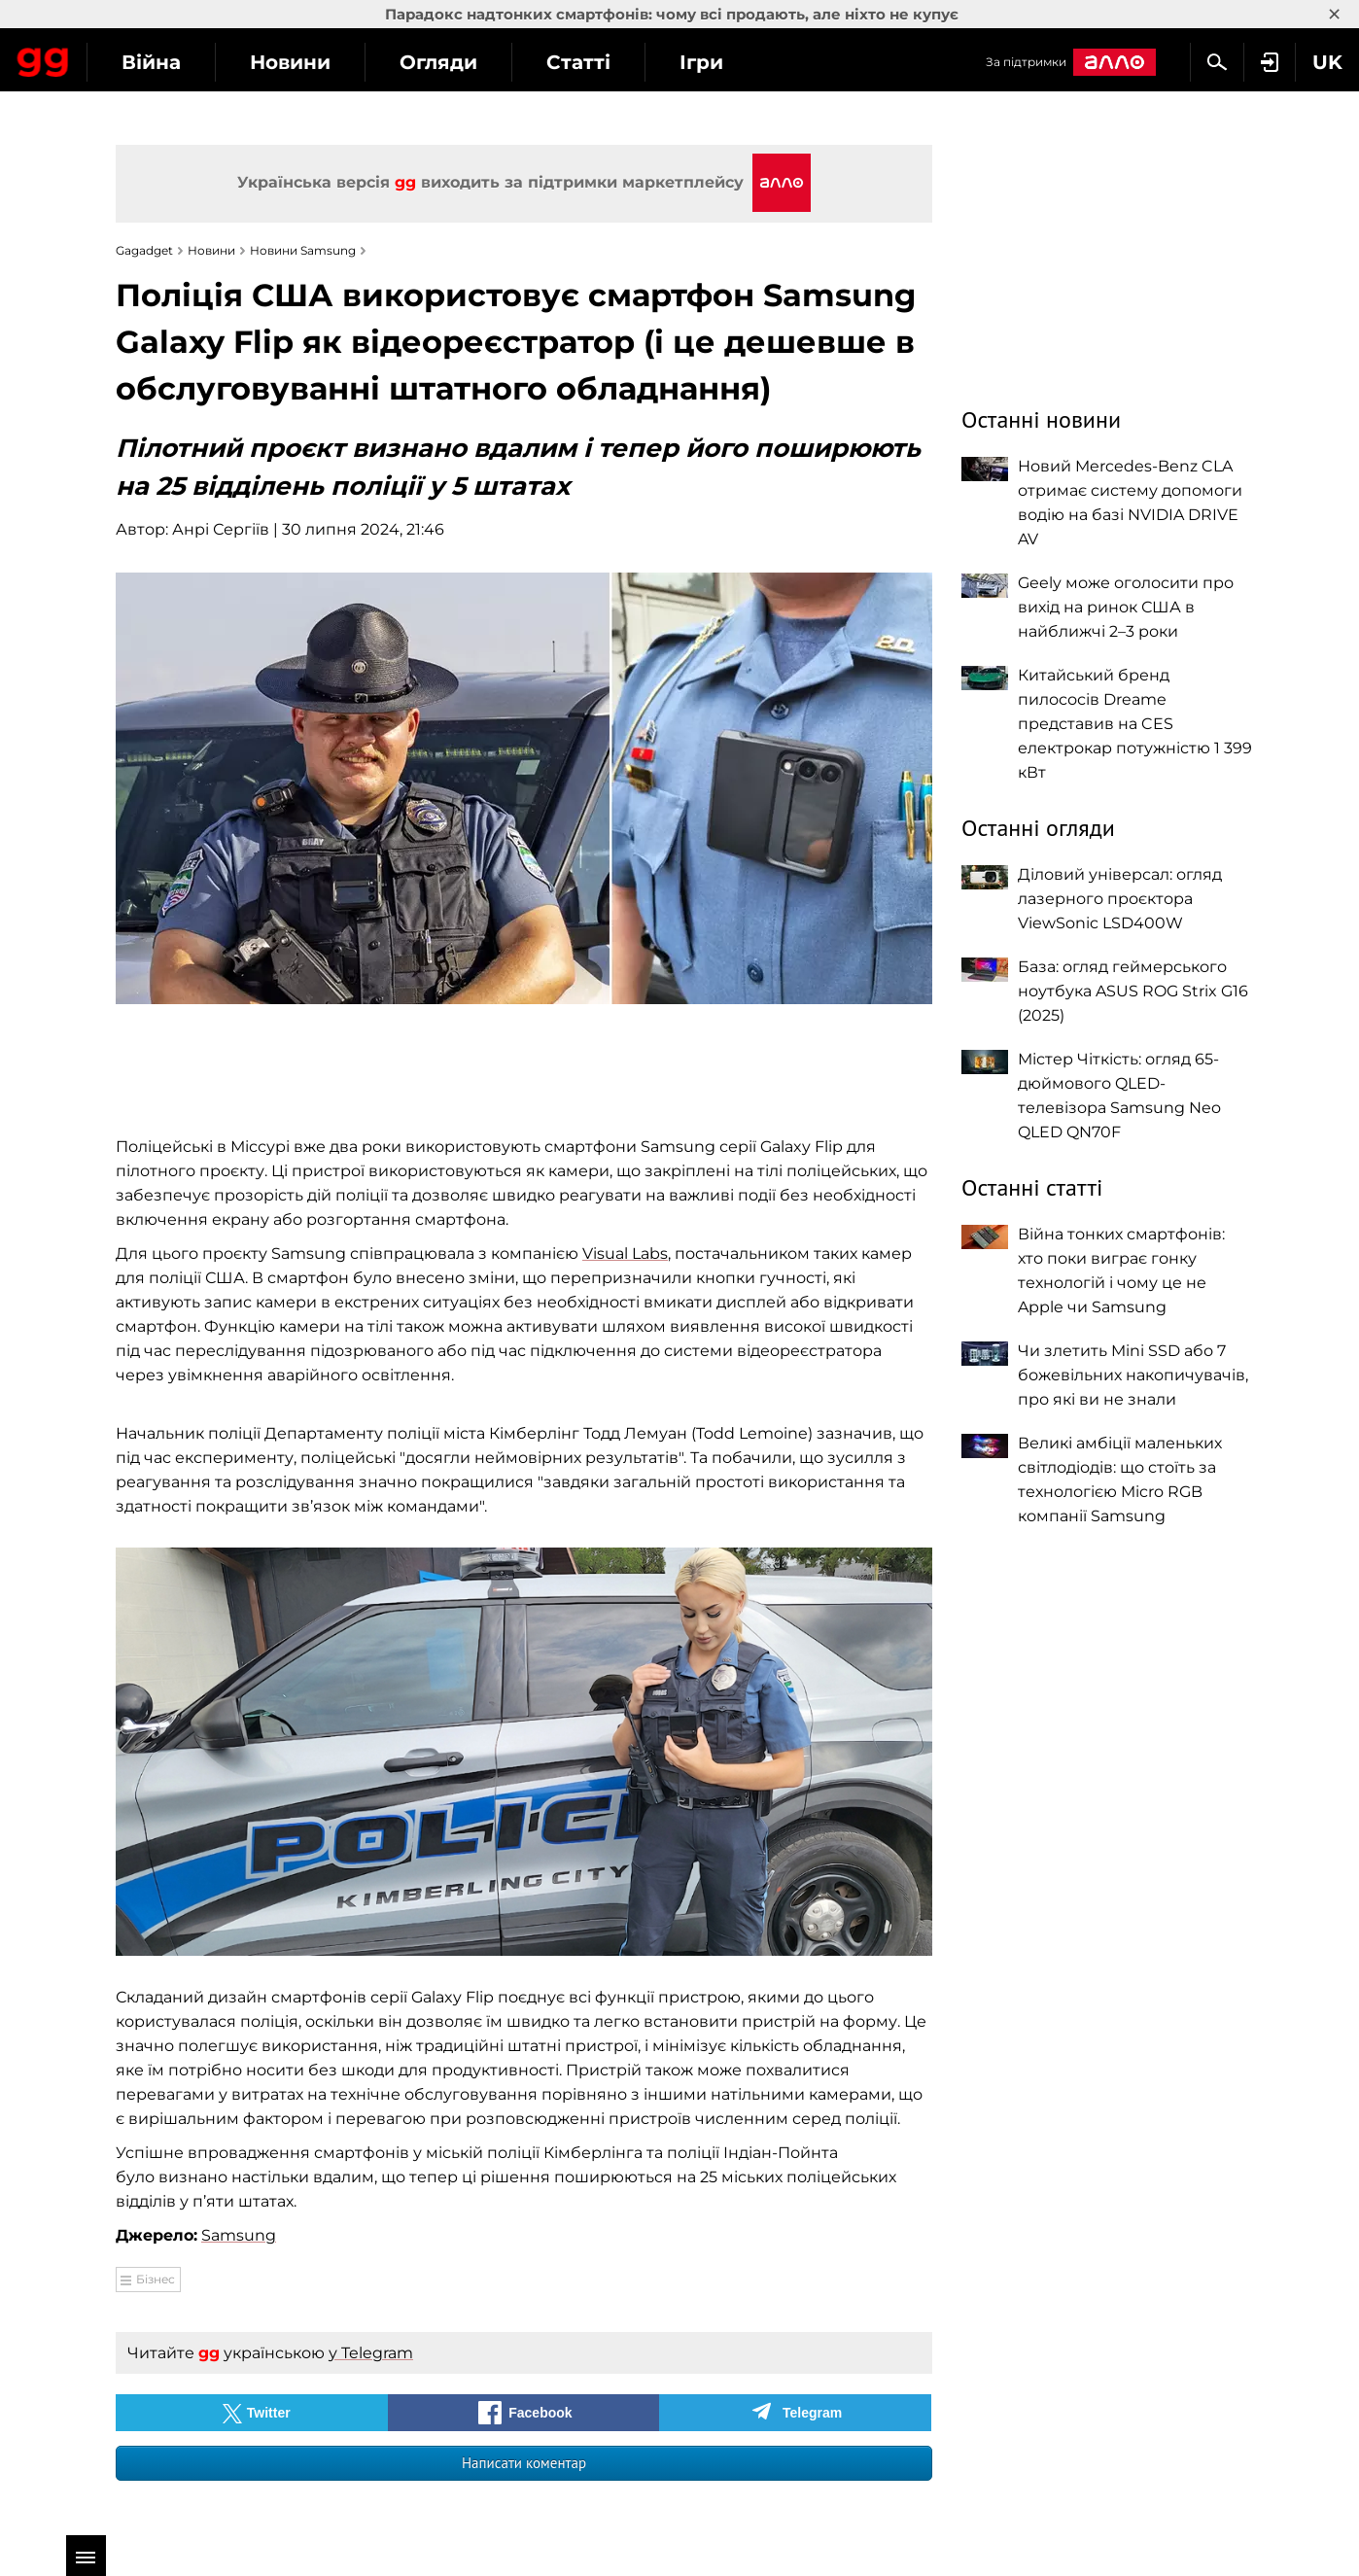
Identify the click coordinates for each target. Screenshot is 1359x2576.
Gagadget (130, 59)
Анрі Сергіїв (220, 529)
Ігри (876, 62)
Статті (753, 62)
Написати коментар (524, 2463)
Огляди (613, 62)
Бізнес (155, 2279)
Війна (326, 62)
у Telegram (371, 2353)
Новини (465, 62)
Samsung (238, 2235)
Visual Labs (625, 1253)
